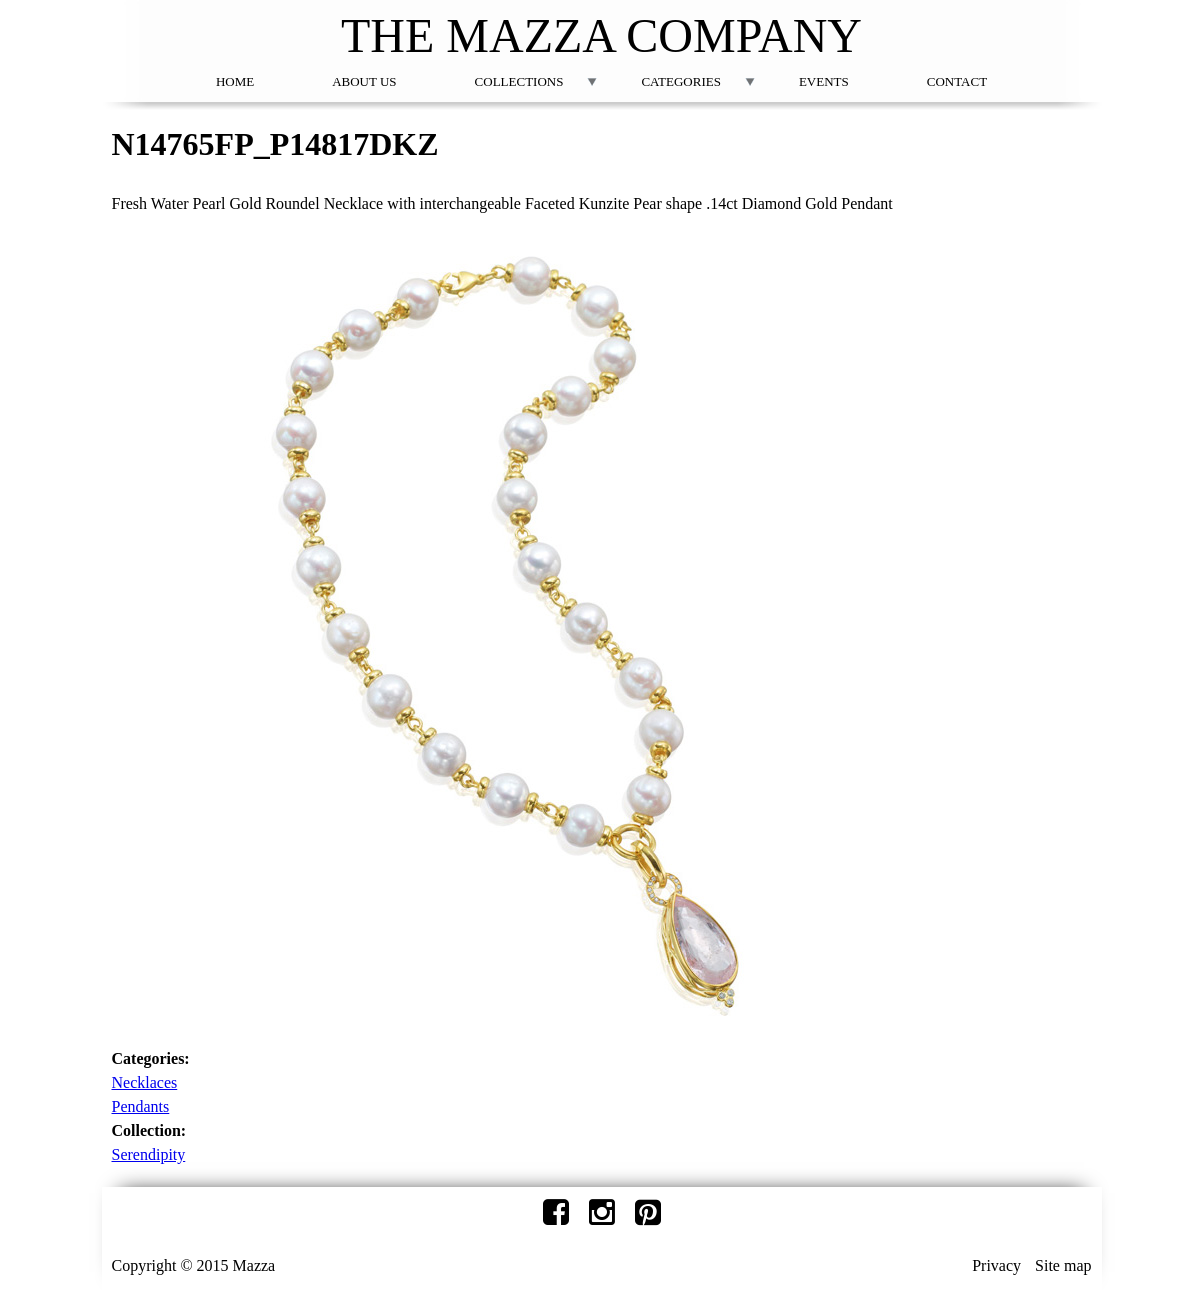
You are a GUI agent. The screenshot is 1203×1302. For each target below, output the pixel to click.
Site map (1063, 1265)
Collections (519, 81)
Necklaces (145, 1082)
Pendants (141, 1106)
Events (824, 81)
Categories (680, 81)
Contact (957, 81)
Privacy (996, 1265)
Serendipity (149, 1154)
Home (235, 81)
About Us (364, 81)
